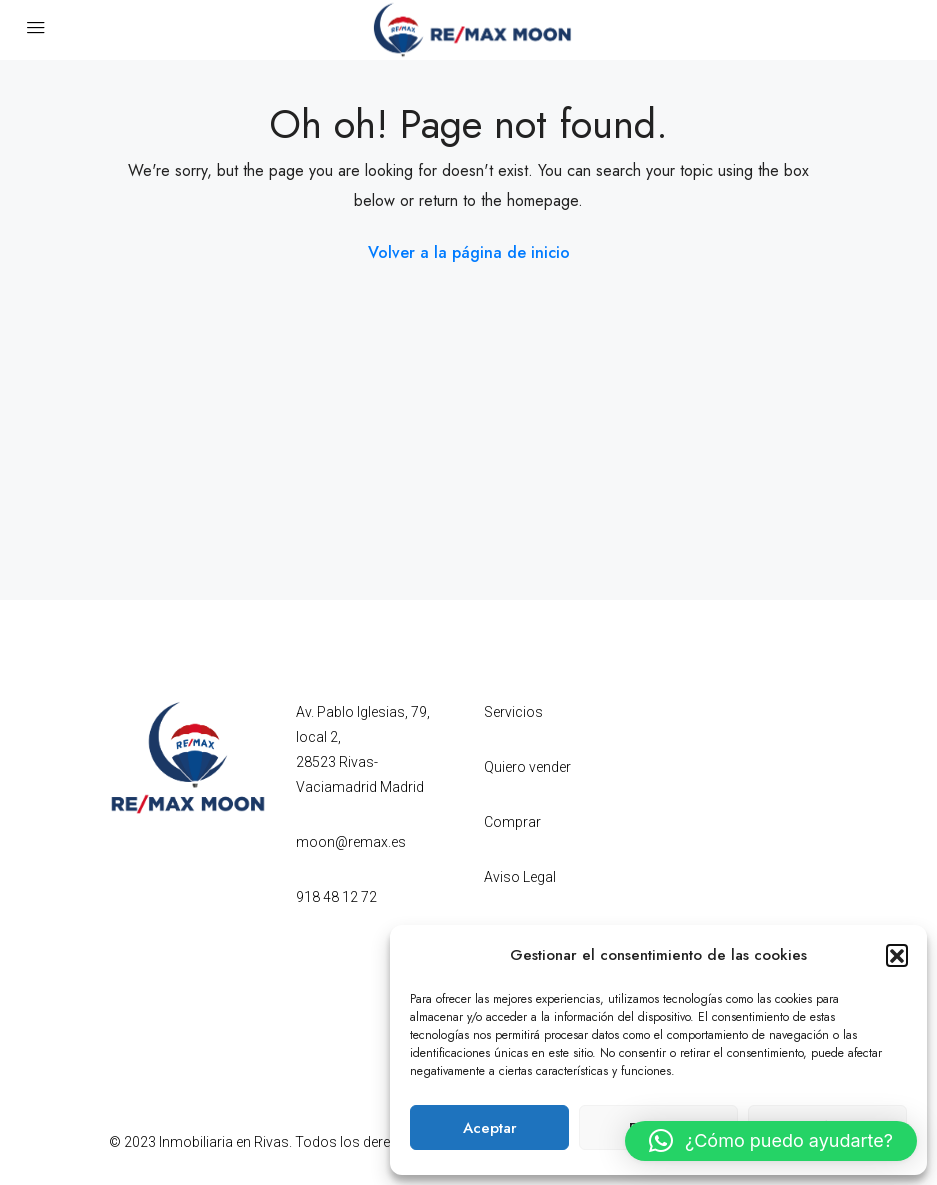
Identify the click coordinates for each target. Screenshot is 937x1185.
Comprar (512, 822)
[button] (897, 955)
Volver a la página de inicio (469, 252)
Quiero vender (527, 767)
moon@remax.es (351, 842)
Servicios (513, 712)
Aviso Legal (520, 877)
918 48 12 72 (336, 897)
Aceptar (490, 1128)
